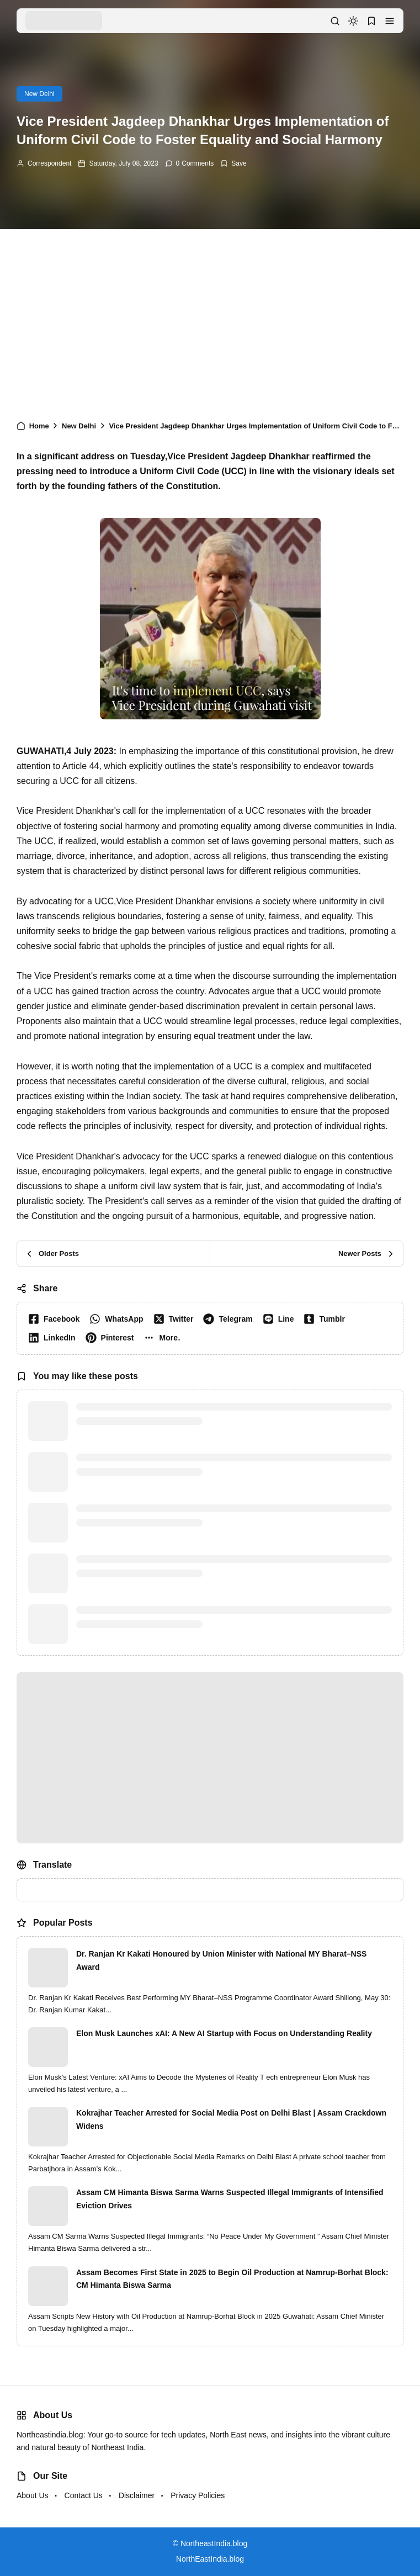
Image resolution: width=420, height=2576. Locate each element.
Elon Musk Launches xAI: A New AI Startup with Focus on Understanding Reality (224, 2033)
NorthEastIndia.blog (210, 2558)
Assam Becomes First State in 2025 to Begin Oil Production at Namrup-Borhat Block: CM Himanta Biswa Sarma (232, 2279)
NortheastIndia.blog (213, 2543)
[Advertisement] (210, 320)
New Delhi (39, 94)
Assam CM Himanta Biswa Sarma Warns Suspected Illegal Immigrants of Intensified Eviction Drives (230, 2199)
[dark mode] (353, 21)
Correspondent (49, 163)
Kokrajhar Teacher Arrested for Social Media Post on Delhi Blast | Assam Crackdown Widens (231, 2119)
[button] (390, 21)
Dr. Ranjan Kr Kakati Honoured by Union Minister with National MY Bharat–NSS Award (221, 1960)
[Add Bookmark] (233, 163)
